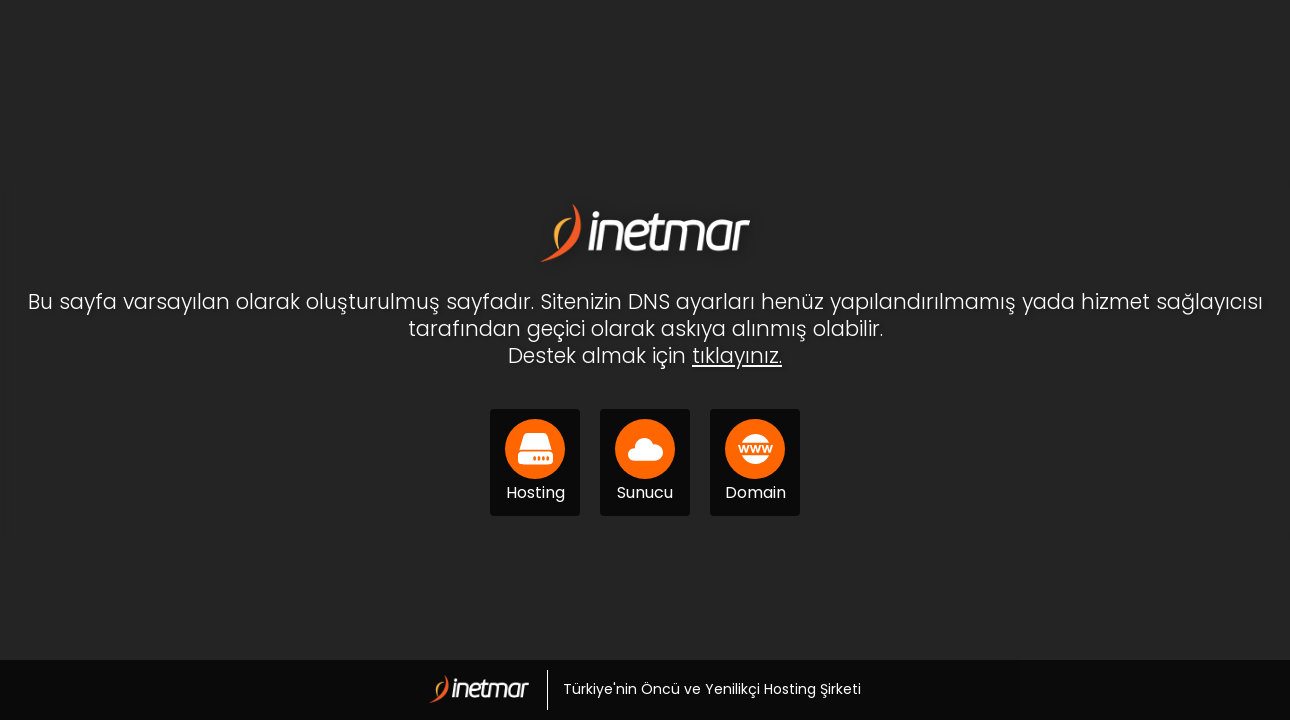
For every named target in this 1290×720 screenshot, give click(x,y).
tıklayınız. (737, 355)
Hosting (535, 461)
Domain (755, 461)
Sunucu (645, 461)
